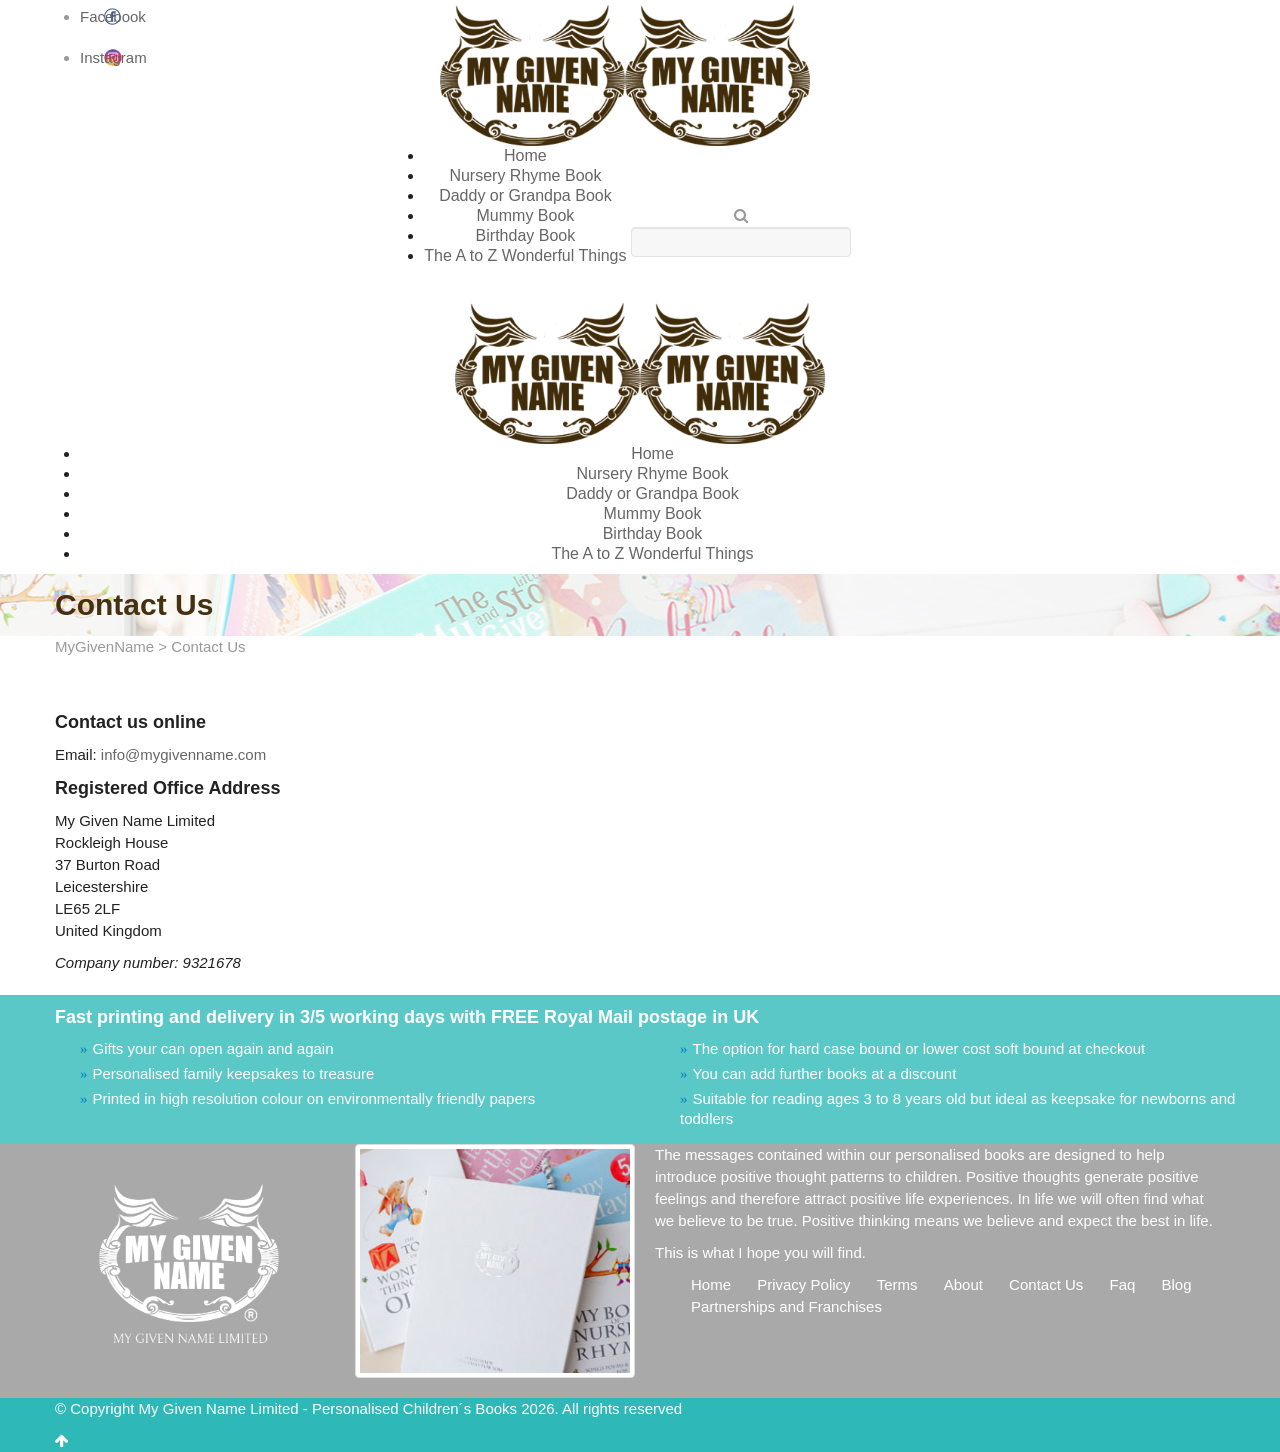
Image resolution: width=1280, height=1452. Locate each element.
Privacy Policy (803, 1284)
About (963, 1284)
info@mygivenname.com (183, 754)
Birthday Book (526, 235)
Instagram (113, 57)
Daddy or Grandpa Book (525, 195)
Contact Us (1046, 1284)
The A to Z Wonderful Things (525, 255)
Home (525, 155)
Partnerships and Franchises (786, 1306)
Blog (1177, 1284)
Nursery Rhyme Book (525, 175)
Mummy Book (526, 215)
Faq (1122, 1284)
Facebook (113, 16)
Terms (897, 1284)
